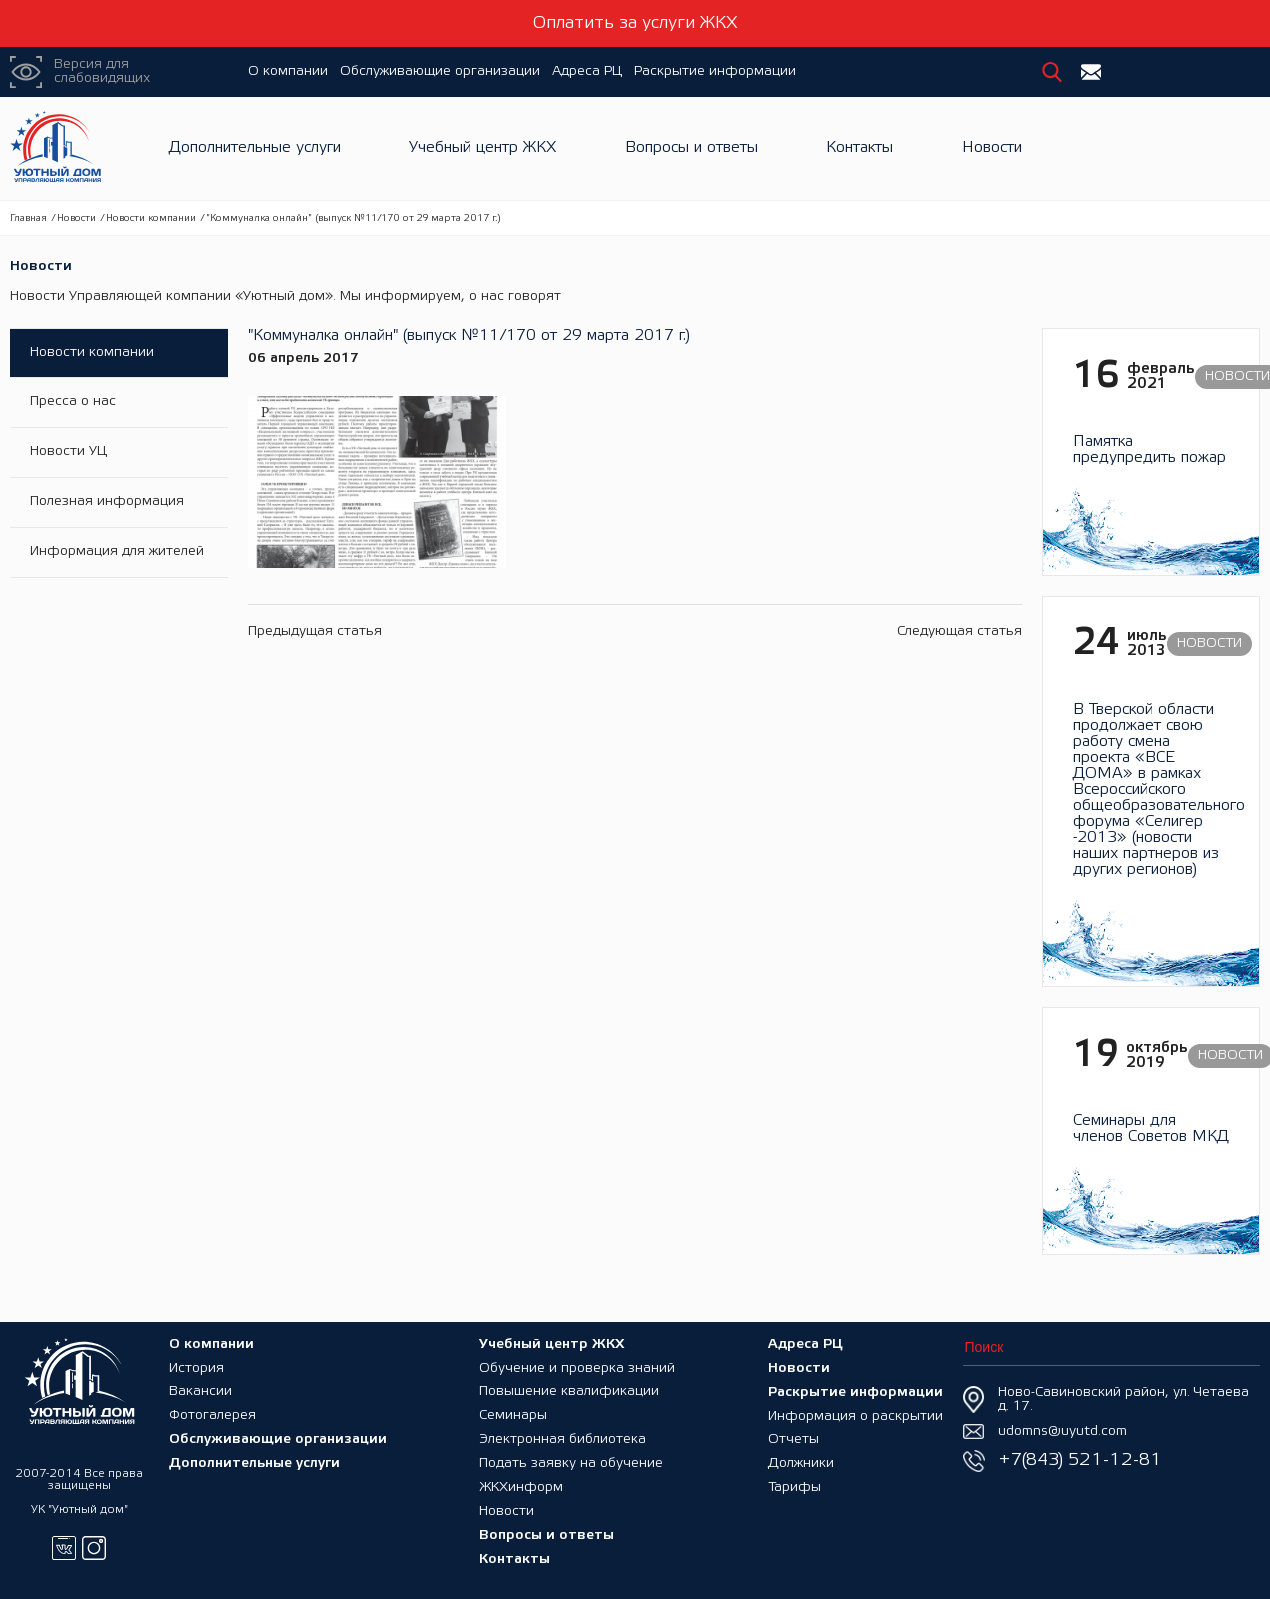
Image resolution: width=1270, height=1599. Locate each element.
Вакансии (200, 1391)
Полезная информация (107, 502)
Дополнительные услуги (255, 148)
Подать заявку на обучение (571, 1463)
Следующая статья (959, 625)
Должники (801, 1463)
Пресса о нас (73, 402)
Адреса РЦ (587, 71)
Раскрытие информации (715, 71)
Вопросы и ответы (691, 148)
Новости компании (151, 218)
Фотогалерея (212, 1415)
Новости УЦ (68, 452)
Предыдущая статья (315, 625)
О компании (288, 71)
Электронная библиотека (562, 1439)
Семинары (513, 1415)
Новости (992, 148)
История (196, 1367)
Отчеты (793, 1439)
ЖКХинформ (521, 1487)
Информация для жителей (117, 552)
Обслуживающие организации (440, 71)
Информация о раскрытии (855, 1415)
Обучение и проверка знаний (577, 1367)
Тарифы (794, 1487)
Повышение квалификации (569, 1391)
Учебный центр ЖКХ (482, 148)
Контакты (859, 148)
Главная (28, 218)
